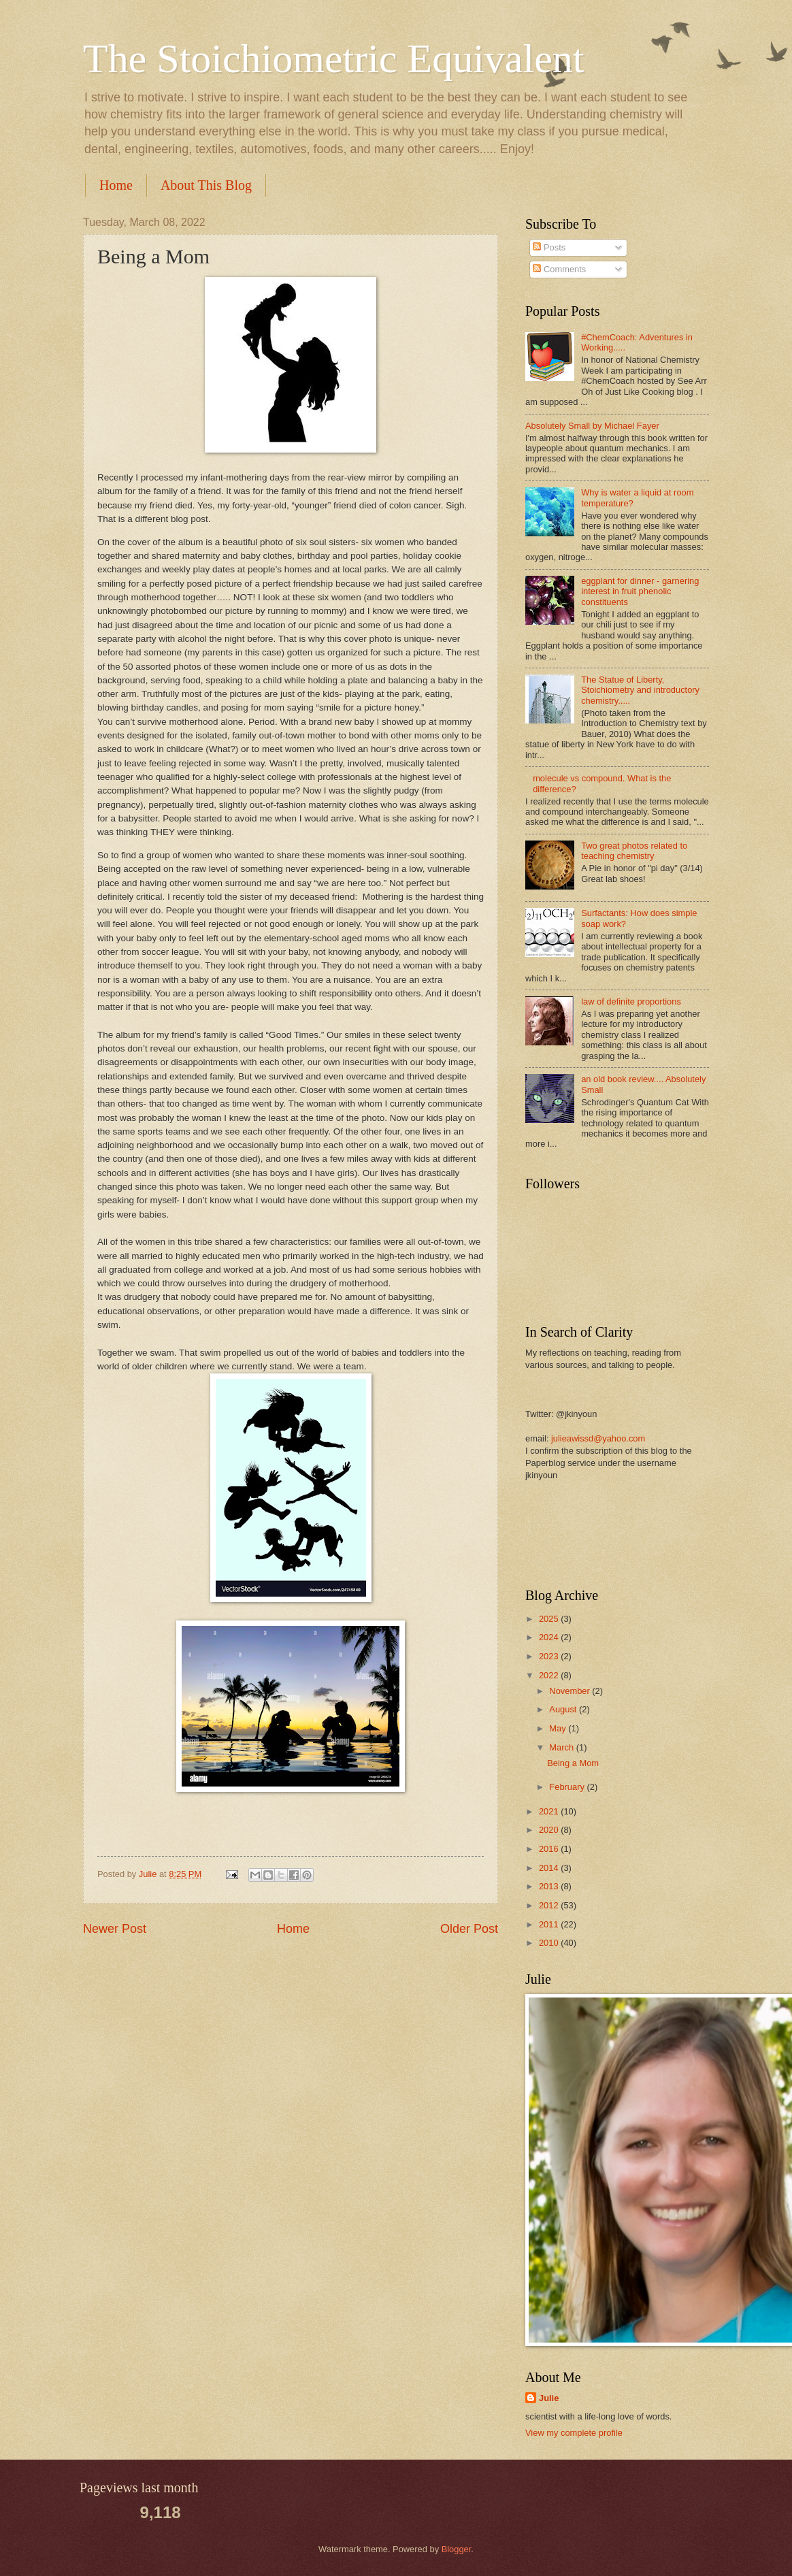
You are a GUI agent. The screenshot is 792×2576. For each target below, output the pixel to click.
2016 (550, 1849)
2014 (550, 1868)
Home (116, 185)
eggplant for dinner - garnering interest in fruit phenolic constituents (640, 591)
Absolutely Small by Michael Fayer (592, 426)
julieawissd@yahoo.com (598, 1438)
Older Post (469, 1929)
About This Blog (206, 185)
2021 (550, 1811)
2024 (550, 1637)
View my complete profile (574, 2433)
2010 (550, 1943)
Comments (559, 269)
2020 (550, 1830)
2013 (550, 1886)
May (558, 1728)
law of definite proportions (631, 1001)
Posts (549, 247)
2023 (550, 1656)
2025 (550, 1619)
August (564, 1709)
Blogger (457, 2549)
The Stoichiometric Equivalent (333, 58)
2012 (550, 1905)
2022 (550, 1675)
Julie (549, 2398)
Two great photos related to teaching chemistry (634, 851)
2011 (550, 1924)
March (562, 1747)
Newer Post (114, 1929)
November (570, 1691)
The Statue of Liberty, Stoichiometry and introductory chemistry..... (640, 690)
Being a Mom (573, 1763)
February (568, 1787)
